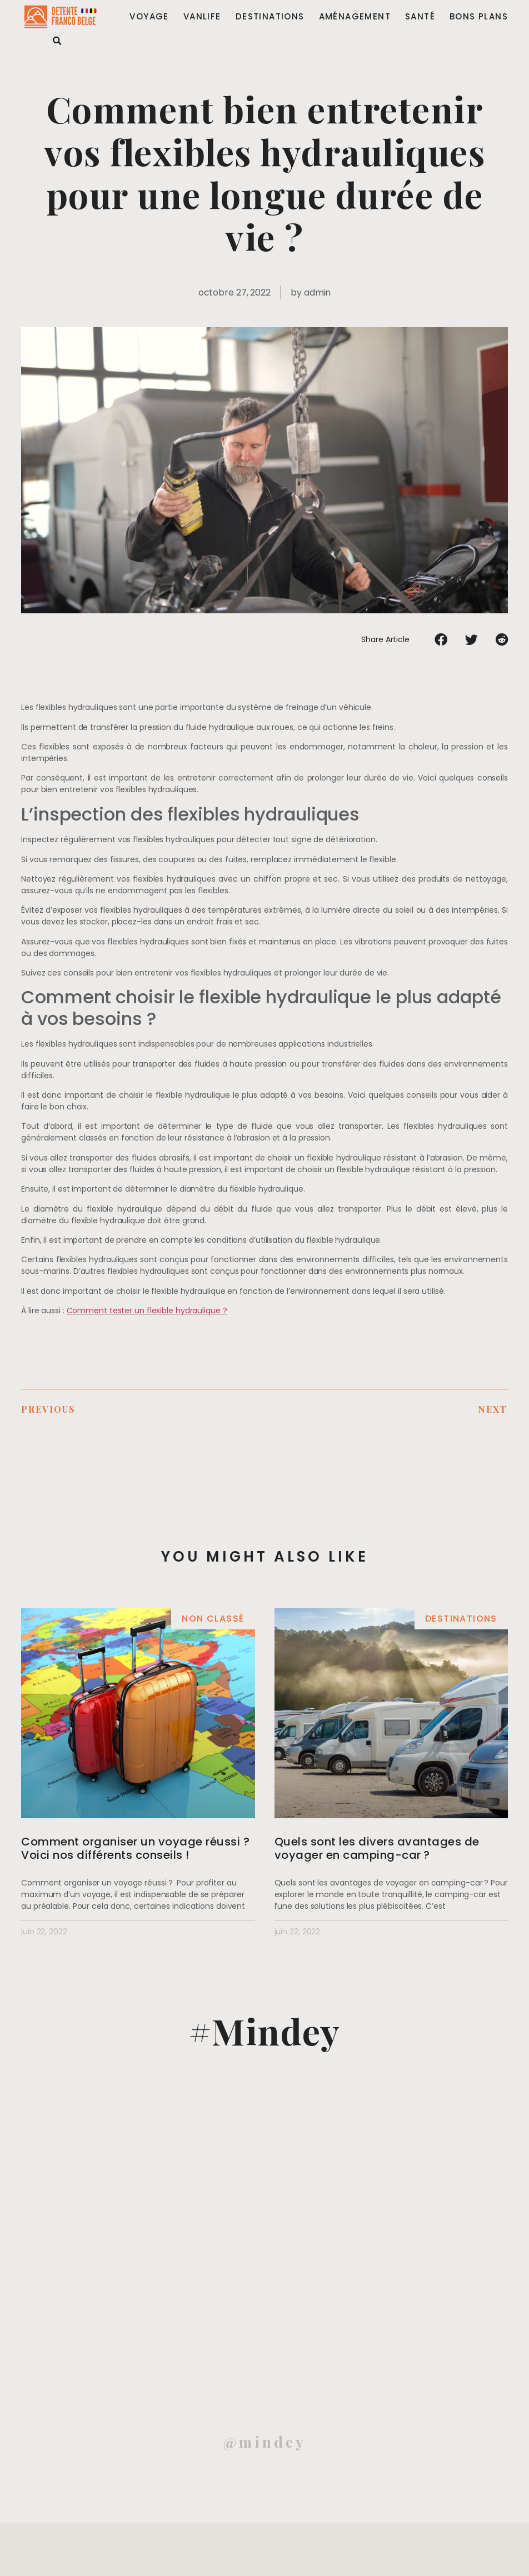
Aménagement (355, 17)
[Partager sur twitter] (471, 639)
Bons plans (479, 17)
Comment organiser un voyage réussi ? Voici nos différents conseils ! (135, 1848)
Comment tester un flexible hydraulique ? (147, 1310)
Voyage (148, 17)
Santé (420, 17)
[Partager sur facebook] (440, 639)
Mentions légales (37, 2556)
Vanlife (202, 17)
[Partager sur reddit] (502, 639)
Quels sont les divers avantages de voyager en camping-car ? (377, 1848)
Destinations (270, 17)
